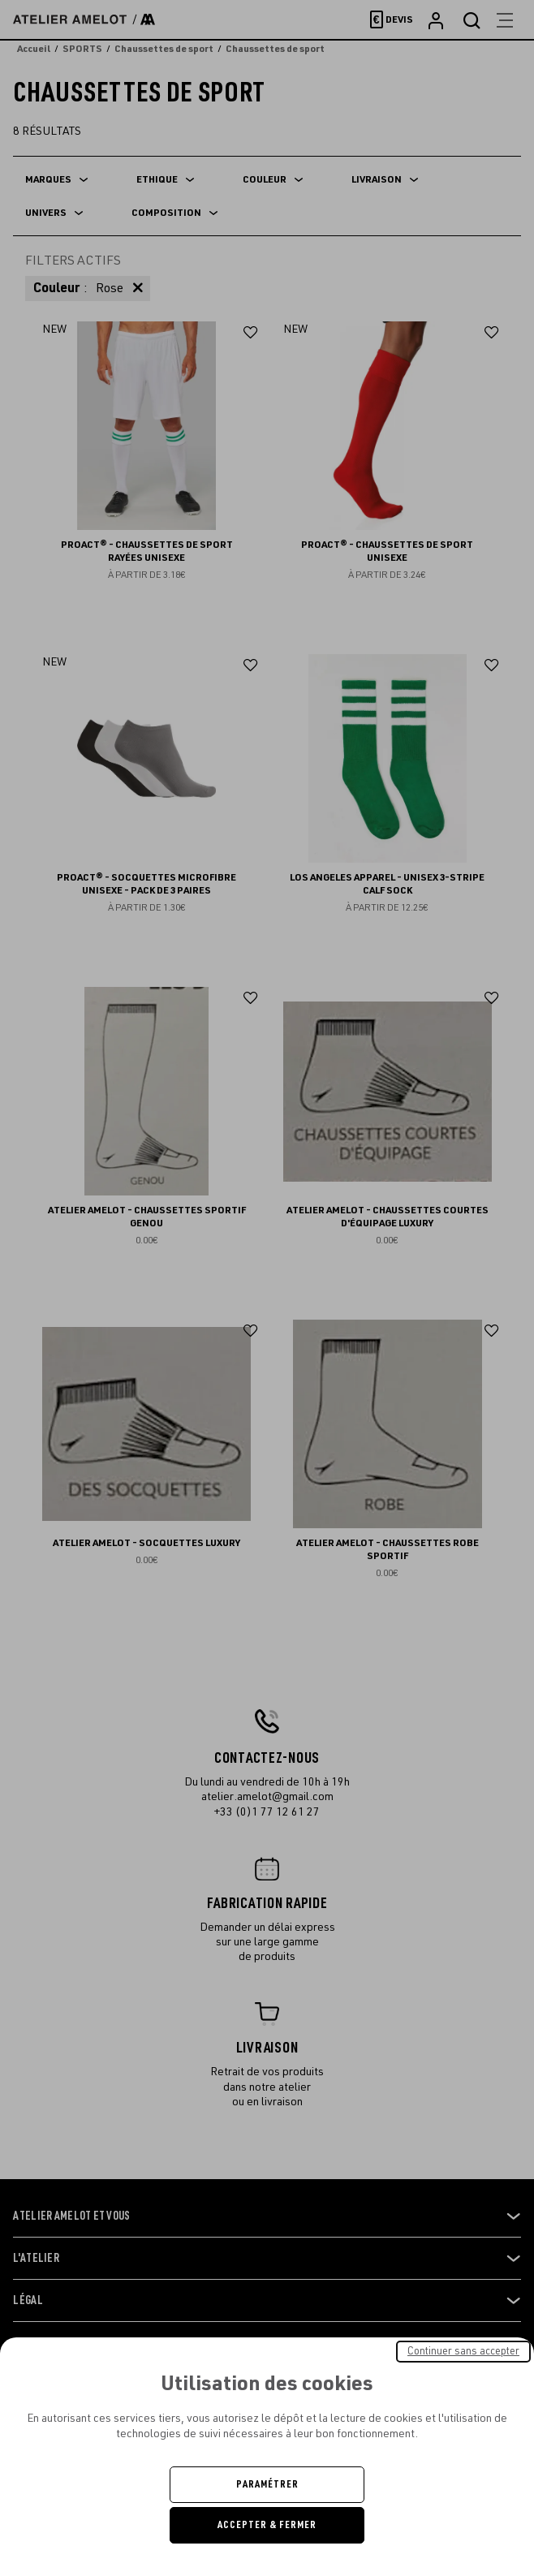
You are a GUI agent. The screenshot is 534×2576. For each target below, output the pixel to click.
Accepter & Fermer (267, 2524)
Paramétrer (267, 2484)
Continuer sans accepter (463, 2351)
